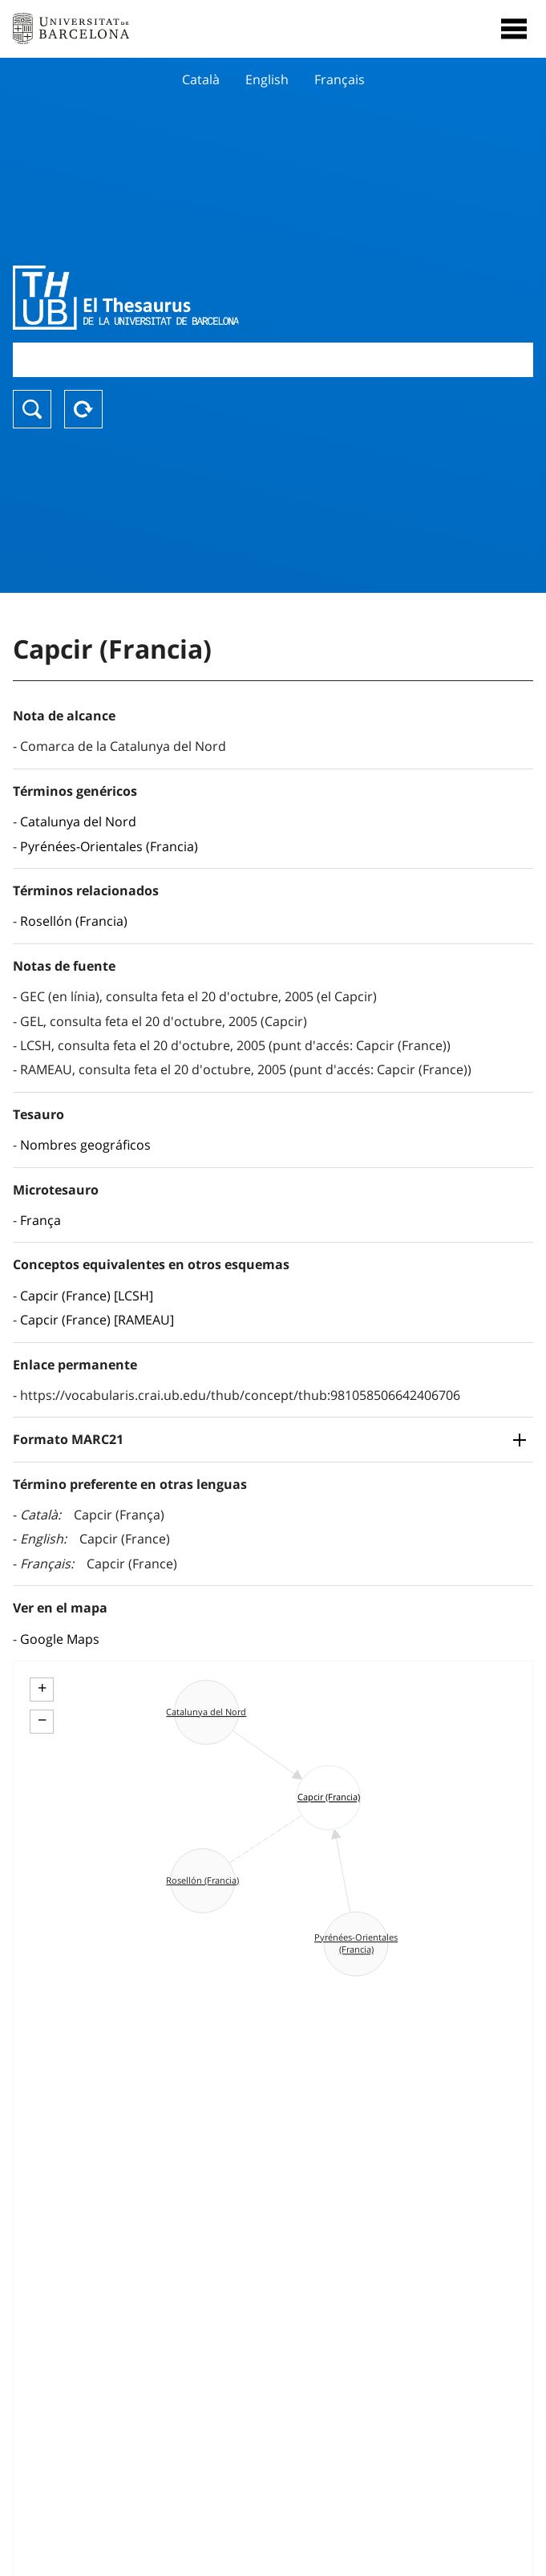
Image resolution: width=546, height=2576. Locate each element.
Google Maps (59, 1639)
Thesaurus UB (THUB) (195, 298)
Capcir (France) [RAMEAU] (97, 1320)
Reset (83, 409)
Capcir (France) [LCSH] (86, 1295)
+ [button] (42, 1687)
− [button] (42, 1720)
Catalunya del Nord (78, 821)
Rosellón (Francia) (73, 921)
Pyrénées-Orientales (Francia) (109, 846)
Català (201, 79)
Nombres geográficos (85, 1145)
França (40, 1220)
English (267, 79)
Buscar (32, 409)
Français (339, 79)
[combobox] (273, 360)
